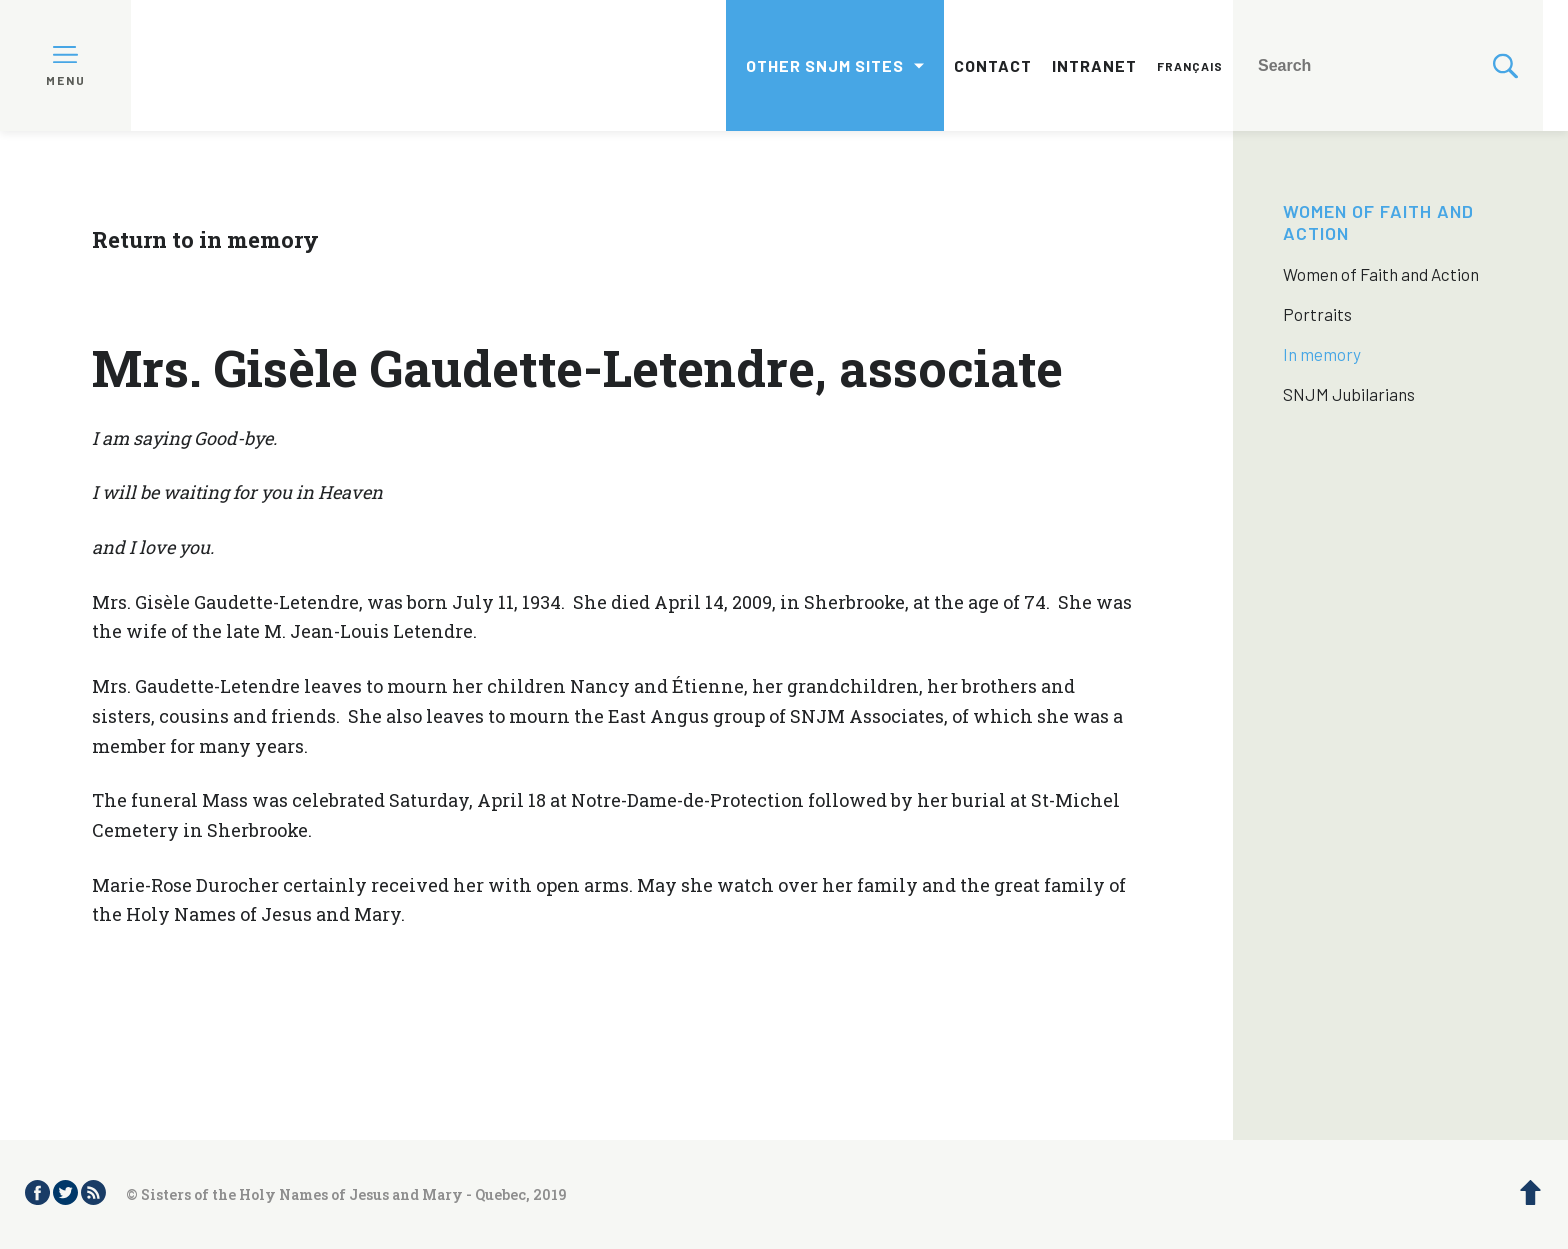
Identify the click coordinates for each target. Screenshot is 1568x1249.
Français (1190, 66)
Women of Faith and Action (1381, 274)
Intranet (1094, 65)
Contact (993, 65)
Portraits (1317, 314)
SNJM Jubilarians (1349, 394)
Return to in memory (205, 239)
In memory (1322, 354)
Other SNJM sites (825, 65)
